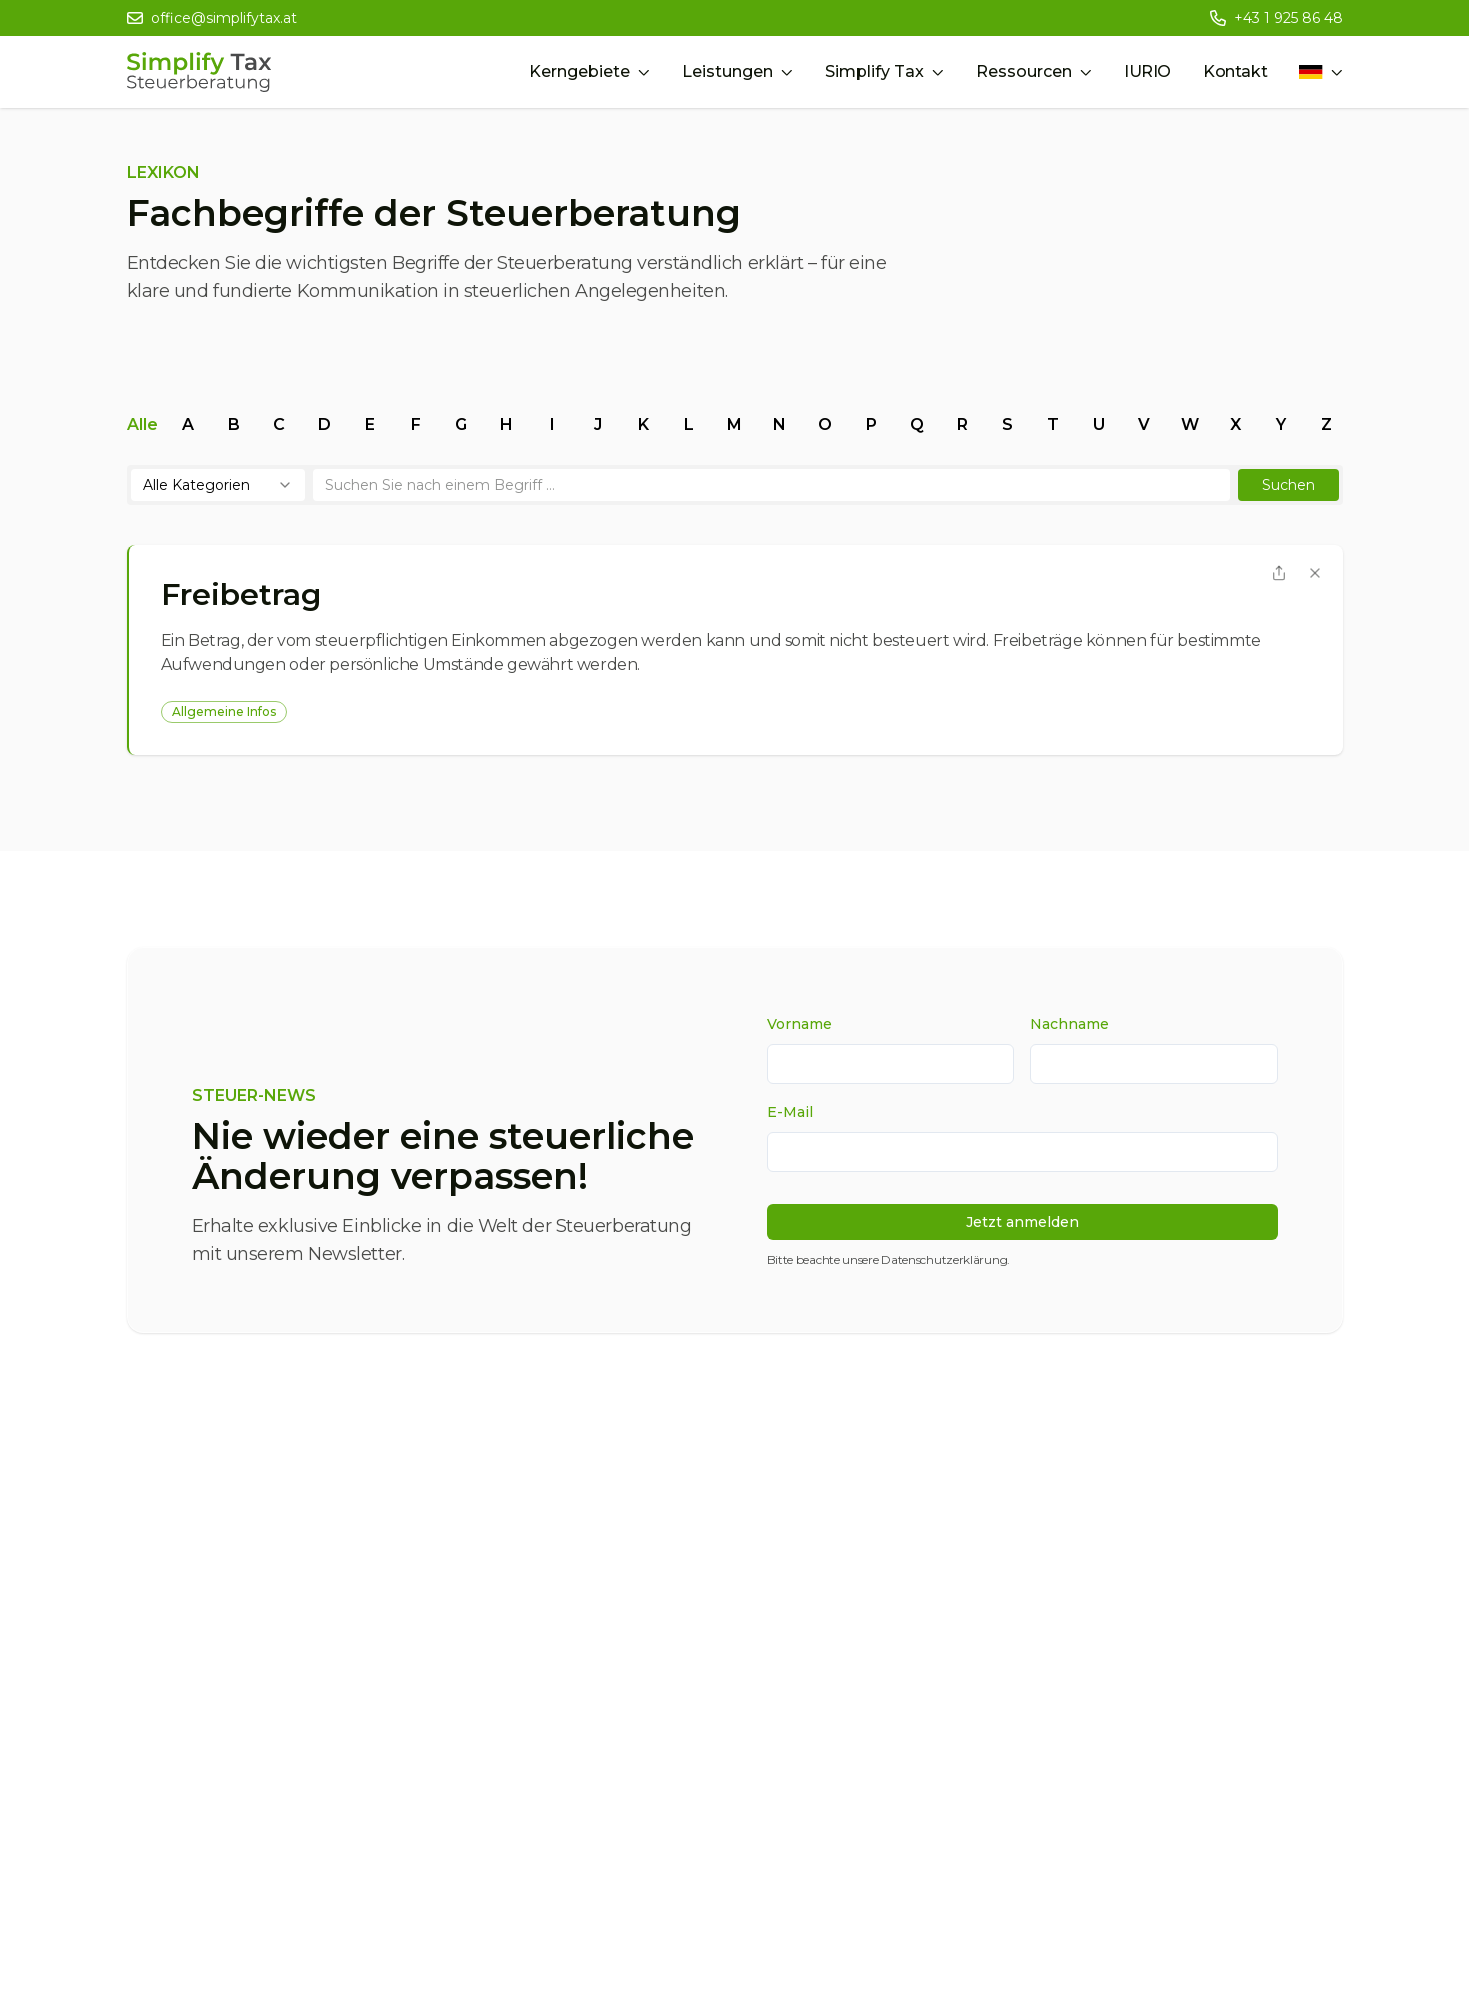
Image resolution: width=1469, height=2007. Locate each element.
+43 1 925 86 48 (1288, 18)
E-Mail (790, 1112)
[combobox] (218, 485)
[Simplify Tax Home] (199, 72)
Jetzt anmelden (1022, 1222)
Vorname (799, 1024)
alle (142, 424)
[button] (1288, 485)
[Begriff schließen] (1315, 573)
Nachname (1069, 1024)
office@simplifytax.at (224, 18)
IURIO (1147, 71)
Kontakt (1235, 71)
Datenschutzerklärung (944, 1259)
